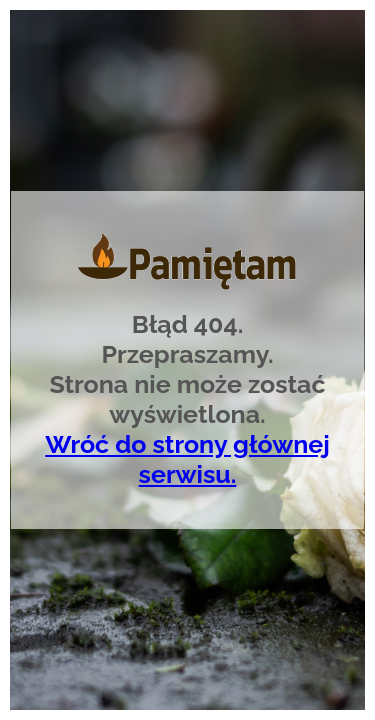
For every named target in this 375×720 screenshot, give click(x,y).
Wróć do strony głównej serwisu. (187, 459)
